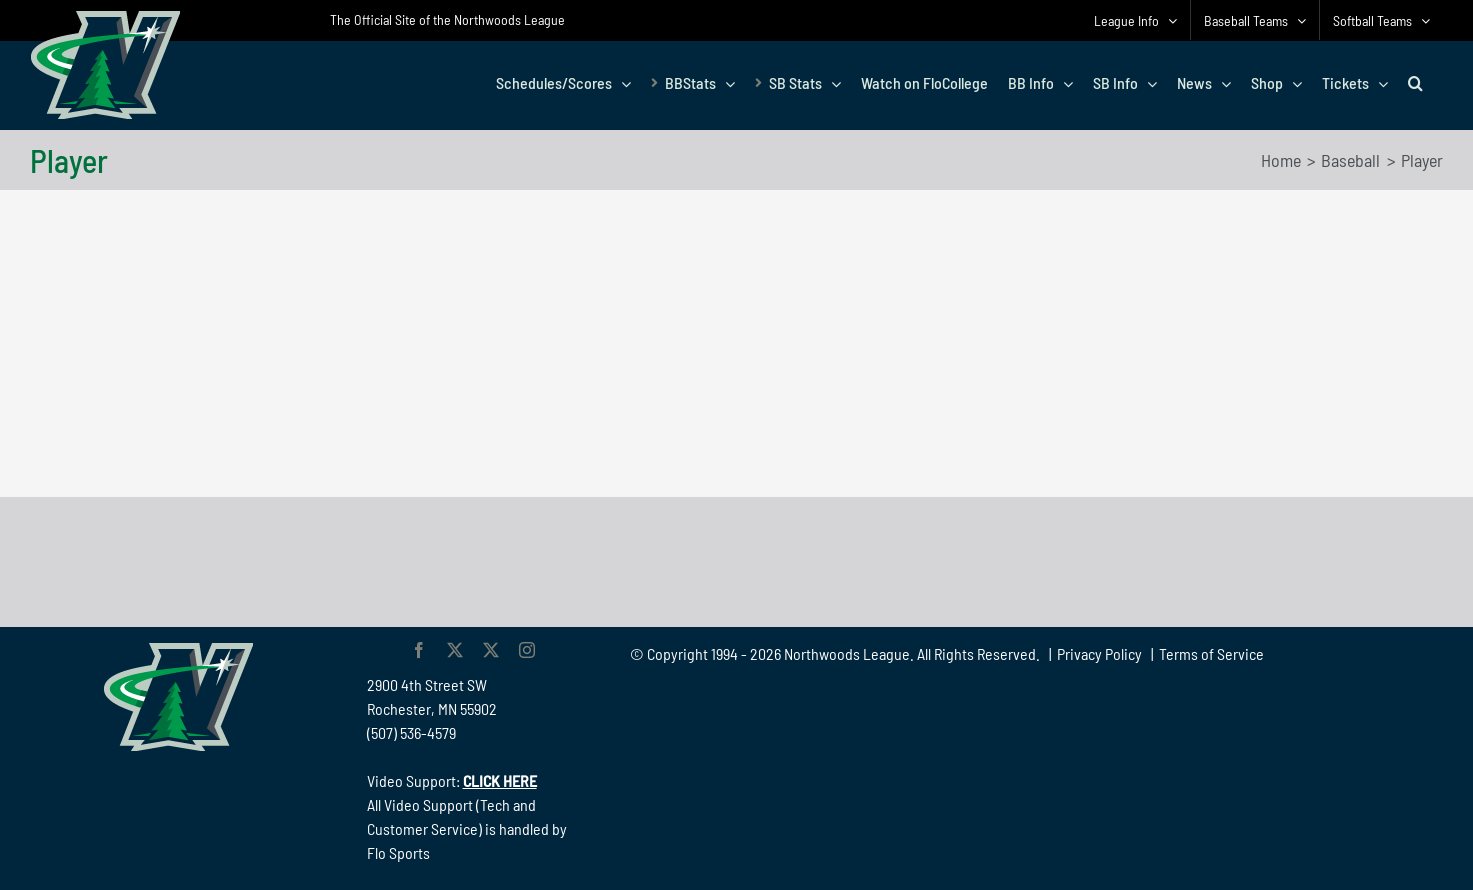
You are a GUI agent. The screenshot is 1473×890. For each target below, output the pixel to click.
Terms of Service (1211, 653)
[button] (1415, 83)
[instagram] (527, 650)
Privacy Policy (1099, 653)
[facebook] (419, 650)
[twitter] (455, 650)
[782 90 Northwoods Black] (737, 524)
